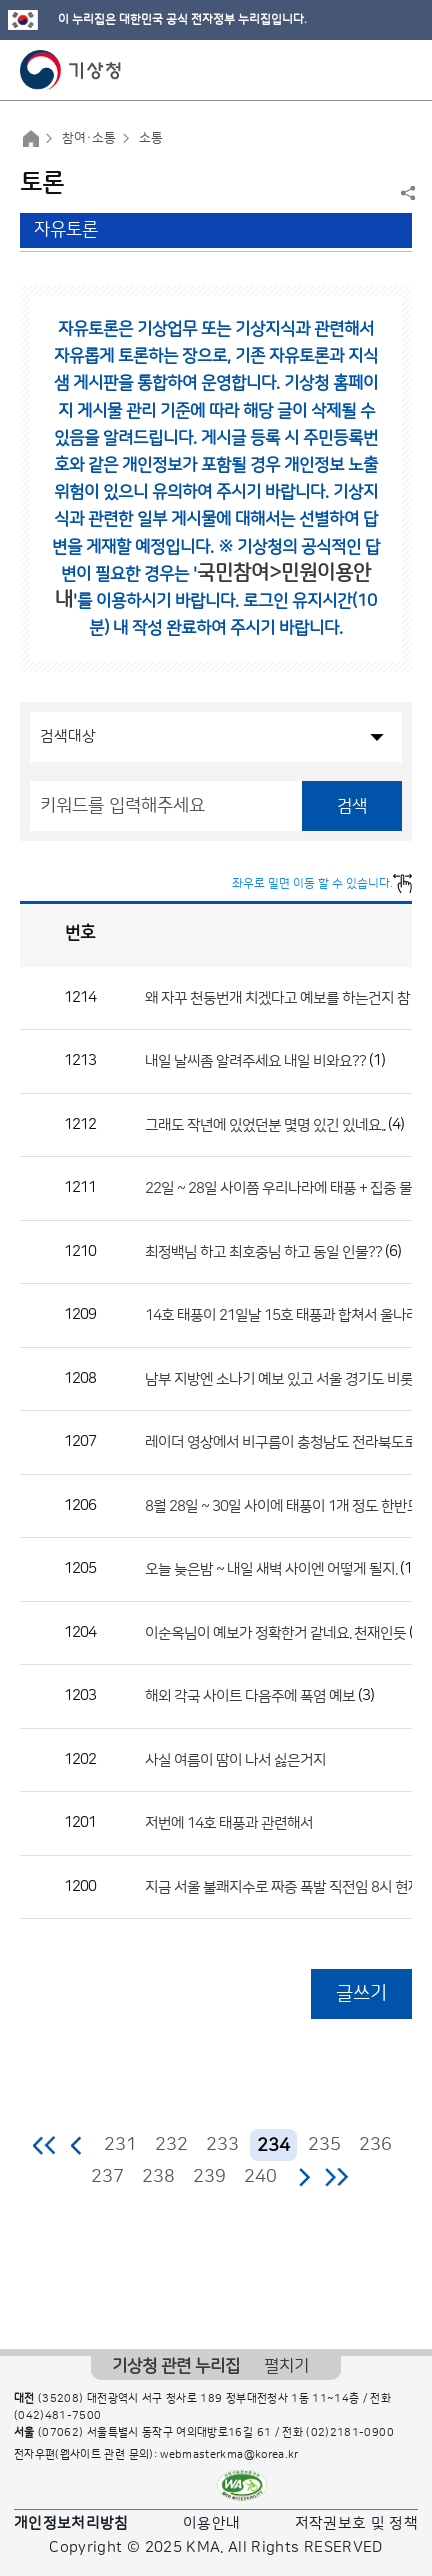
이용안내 (211, 2523)
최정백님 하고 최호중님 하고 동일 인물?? (263, 1251)
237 (107, 2177)
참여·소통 (89, 138)
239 (209, 2177)
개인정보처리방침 (71, 2523)
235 (324, 2145)
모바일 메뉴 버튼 (399, 70)
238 (158, 2177)
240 (260, 2177)
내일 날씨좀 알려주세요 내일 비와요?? (255, 1061)
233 (222, 2145)
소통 (151, 138)
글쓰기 (361, 1993)
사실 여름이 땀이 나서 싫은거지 (235, 1759)
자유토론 (66, 230)
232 (171, 2145)
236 (375, 2145)
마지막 (336, 2177)
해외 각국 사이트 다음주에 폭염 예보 (250, 1696)
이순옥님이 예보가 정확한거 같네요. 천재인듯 (275, 1632)
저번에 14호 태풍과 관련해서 (229, 1823)
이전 (77, 2145)
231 (120, 2145)
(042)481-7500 (58, 2416)
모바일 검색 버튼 (367, 70)
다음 (304, 2177)
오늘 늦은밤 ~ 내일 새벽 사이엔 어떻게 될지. (271, 1569)
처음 (45, 2145)
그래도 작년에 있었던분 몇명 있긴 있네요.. (265, 1124)
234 (273, 2145)
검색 (352, 806)
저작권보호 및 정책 (357, 2523)
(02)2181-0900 (350, 2433)
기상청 (71, 70)
